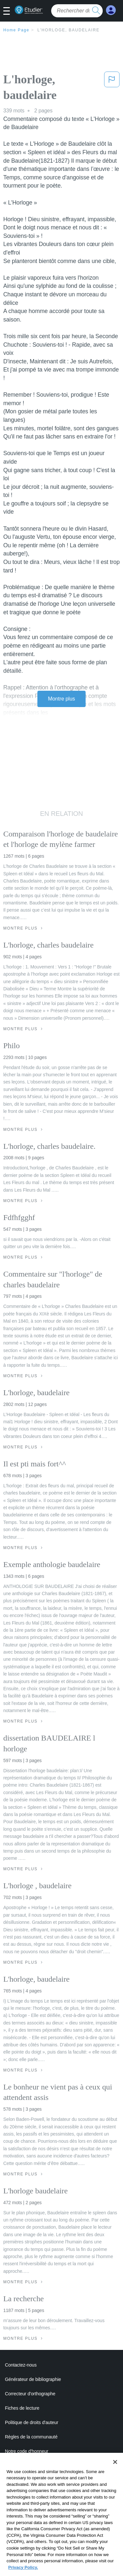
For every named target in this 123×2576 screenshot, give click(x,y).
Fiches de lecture (22, 2408)
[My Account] (111, 10)
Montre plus (61, 699)
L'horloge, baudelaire (68, 30)
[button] (9, 11)
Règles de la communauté (31, 2436)
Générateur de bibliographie (33, 2379)
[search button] (96, 10)
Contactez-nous (21, 2365)
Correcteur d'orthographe (30, 2393)
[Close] (115, 2470)
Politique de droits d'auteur (31, 2422)
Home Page (16, 30)
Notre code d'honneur (26, 2451)
